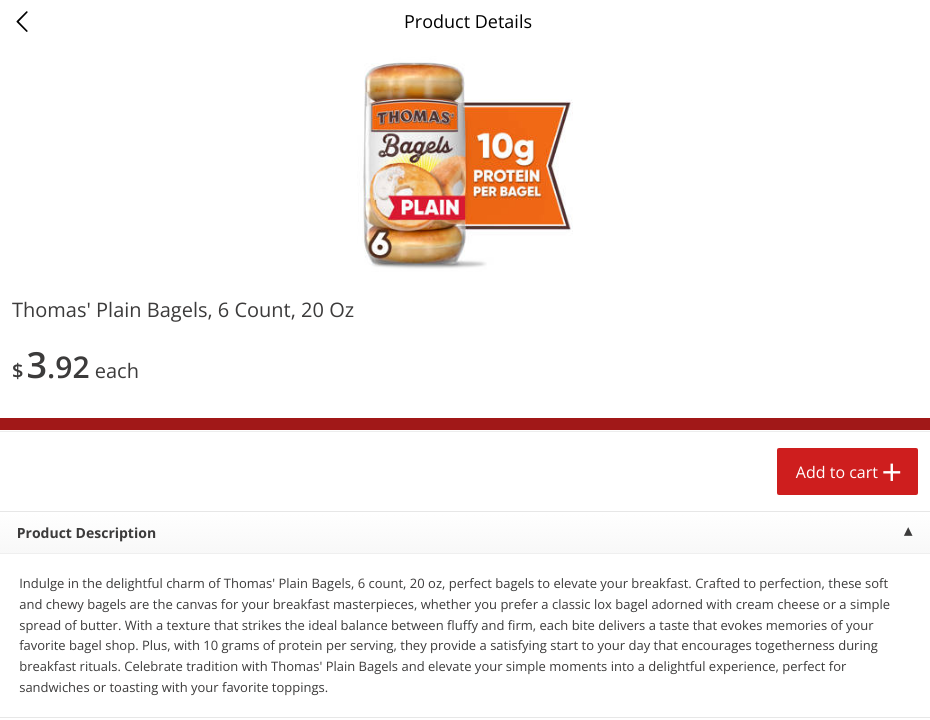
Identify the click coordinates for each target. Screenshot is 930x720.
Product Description (86, 533)
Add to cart (837, 472)
